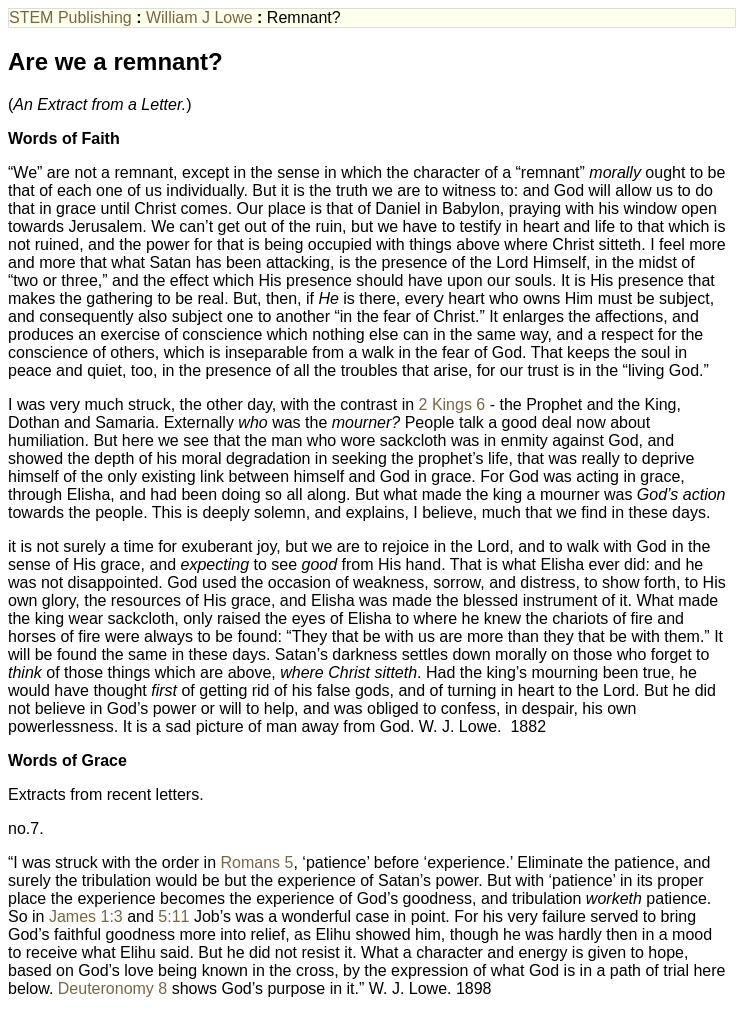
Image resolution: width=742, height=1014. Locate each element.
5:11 (173, 916)
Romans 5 (257, 862)
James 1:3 (86, 916)
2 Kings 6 (452, 404)
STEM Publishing (70, 17)
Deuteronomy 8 (112, 988)
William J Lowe (199, 17)
